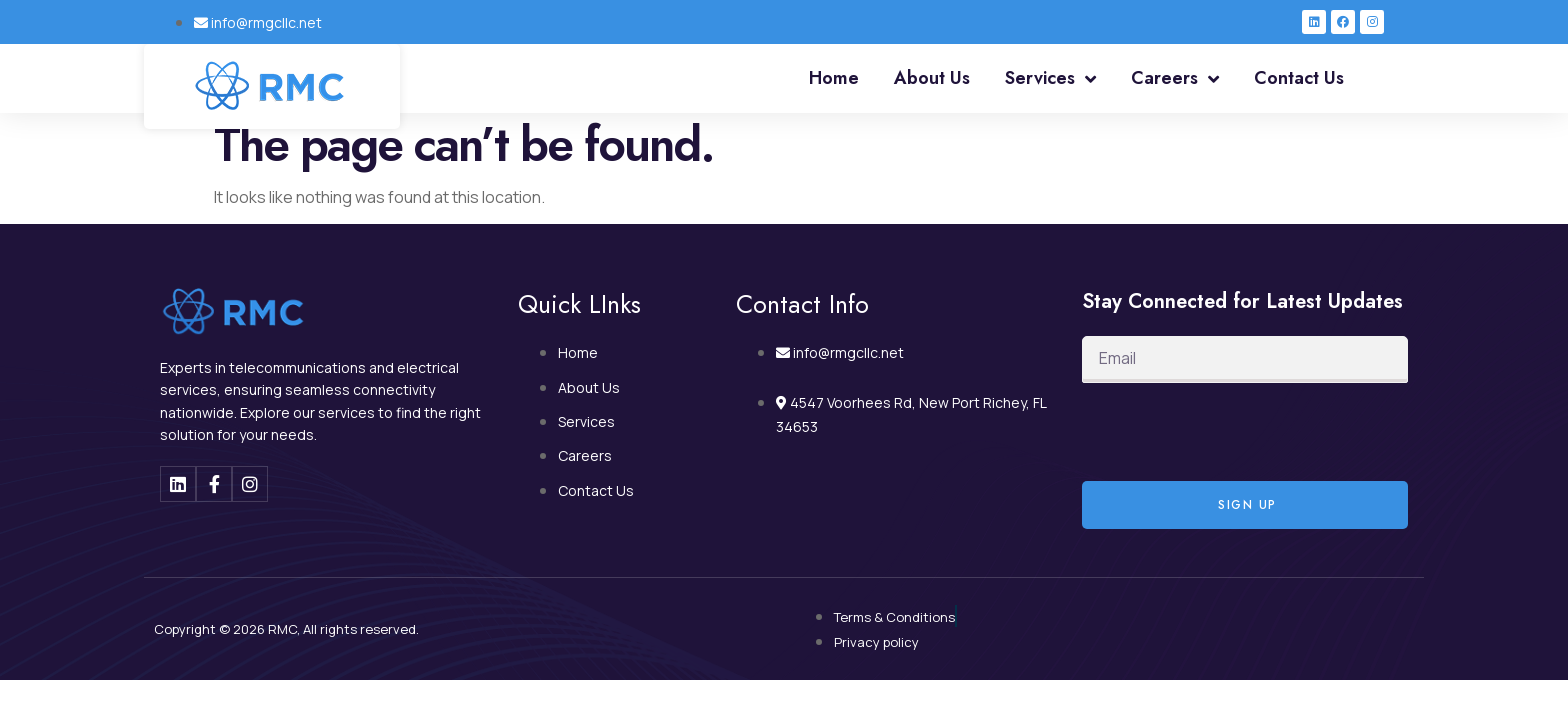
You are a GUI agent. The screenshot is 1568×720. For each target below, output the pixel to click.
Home (834, 78)
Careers (1175, 79)
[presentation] (1234, 432)
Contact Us (1299, 78)
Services (1050, 79)
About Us (932, 78)
